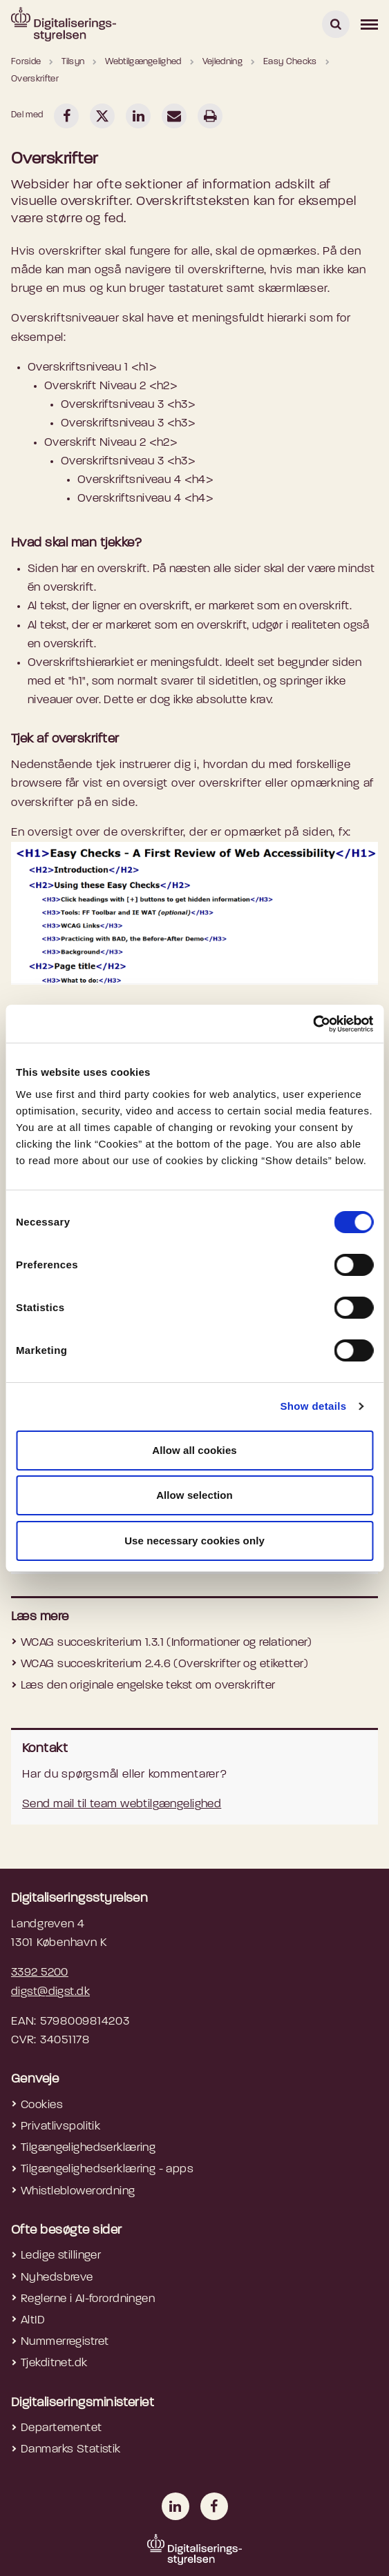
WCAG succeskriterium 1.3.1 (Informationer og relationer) (166, 1643)
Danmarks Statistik (71, 2449)
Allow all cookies (194, 1450)
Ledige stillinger (61, 2255)
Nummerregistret (64, 2342)
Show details (313, 1406)
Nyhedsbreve (57, 2277)
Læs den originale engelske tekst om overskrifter (148, 1685)
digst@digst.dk (50, 1992)
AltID (33, 2320)
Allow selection (194, 1495)
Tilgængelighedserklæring (88, 2148)
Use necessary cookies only (194, 1540)
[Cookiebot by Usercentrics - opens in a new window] (312, 1024)
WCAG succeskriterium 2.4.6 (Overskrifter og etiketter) (164, 1664)
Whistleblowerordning (78, 2191)
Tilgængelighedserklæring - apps (107, 2169)
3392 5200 (39, 1972)
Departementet (61, 2428)
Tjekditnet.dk (54, 2363)
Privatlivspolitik (60, 2126)
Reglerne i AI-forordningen (88, 2299)
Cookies (42, 2105)
